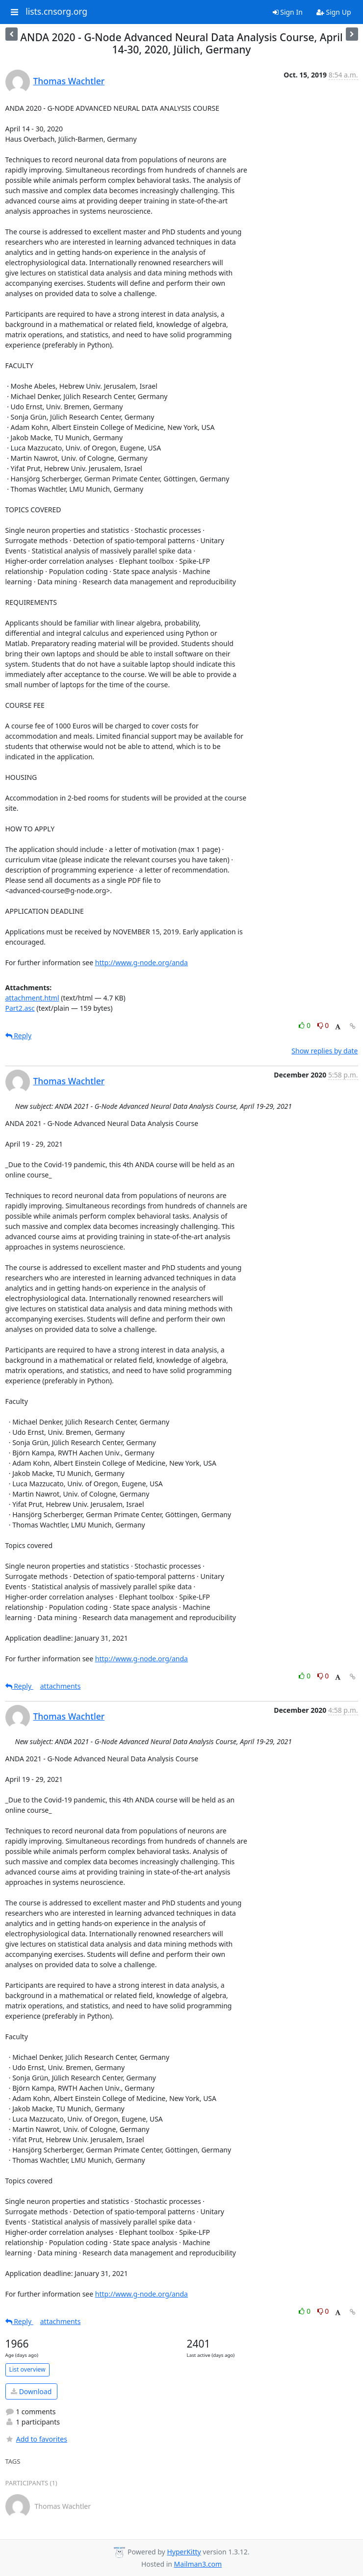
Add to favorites (36, 2439)
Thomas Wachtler (69, 81)
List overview (27, 2369)
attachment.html (32, 997)
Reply (18, 1035)
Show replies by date (324, 1050)
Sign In (288, 12)
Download (31, 2391)
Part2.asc (20, 1008)
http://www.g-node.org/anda (141, 962)
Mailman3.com (198, 2564)
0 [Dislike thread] (323, 1025)
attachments (60, 1686)
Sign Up (333, 12)
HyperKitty (184, 2551)
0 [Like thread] (305, 1025)
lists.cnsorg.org (56, 12)
